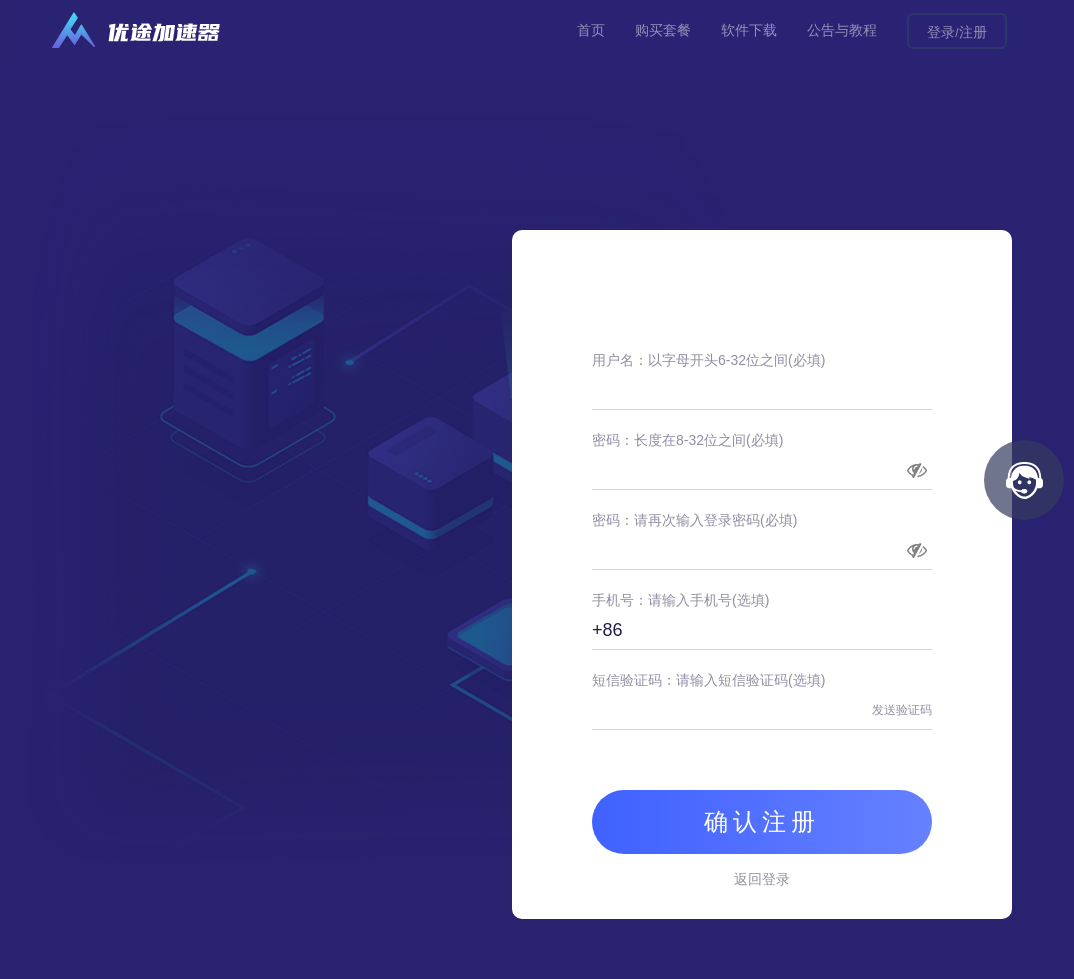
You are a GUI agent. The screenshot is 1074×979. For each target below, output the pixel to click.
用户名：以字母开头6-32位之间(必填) (708, 360)
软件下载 (749, 30)
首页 (591, 30)
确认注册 (762, 821)
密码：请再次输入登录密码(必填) (694, 520)
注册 (973, 32)
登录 (941, 32)
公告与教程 (842, 30)
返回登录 (762, 879)
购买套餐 (663, 30)
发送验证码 (902, 710)
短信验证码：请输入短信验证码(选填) (708, 680)
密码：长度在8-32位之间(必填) (687, 440)
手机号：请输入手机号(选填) (680, 600)
